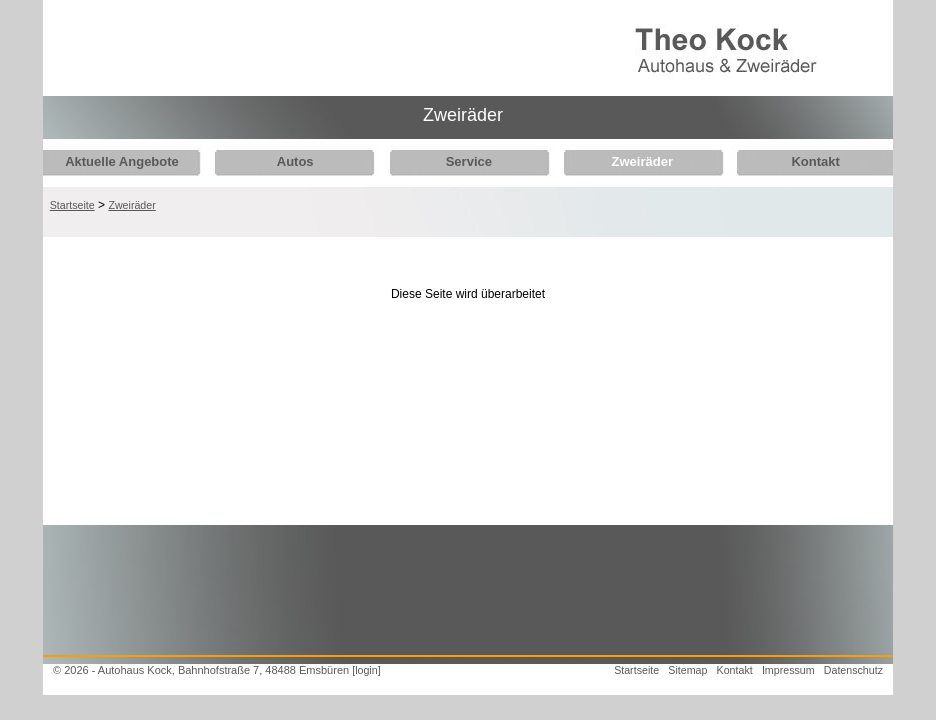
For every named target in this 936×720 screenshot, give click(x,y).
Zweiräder (626, 161)
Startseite (72, 205)
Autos (289, 161)
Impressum (788, 670)
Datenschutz (853, 670)
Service (458, 161)
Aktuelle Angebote (122, 161)
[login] (366, 670)
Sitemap (687, 670)
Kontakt (794, 161)
